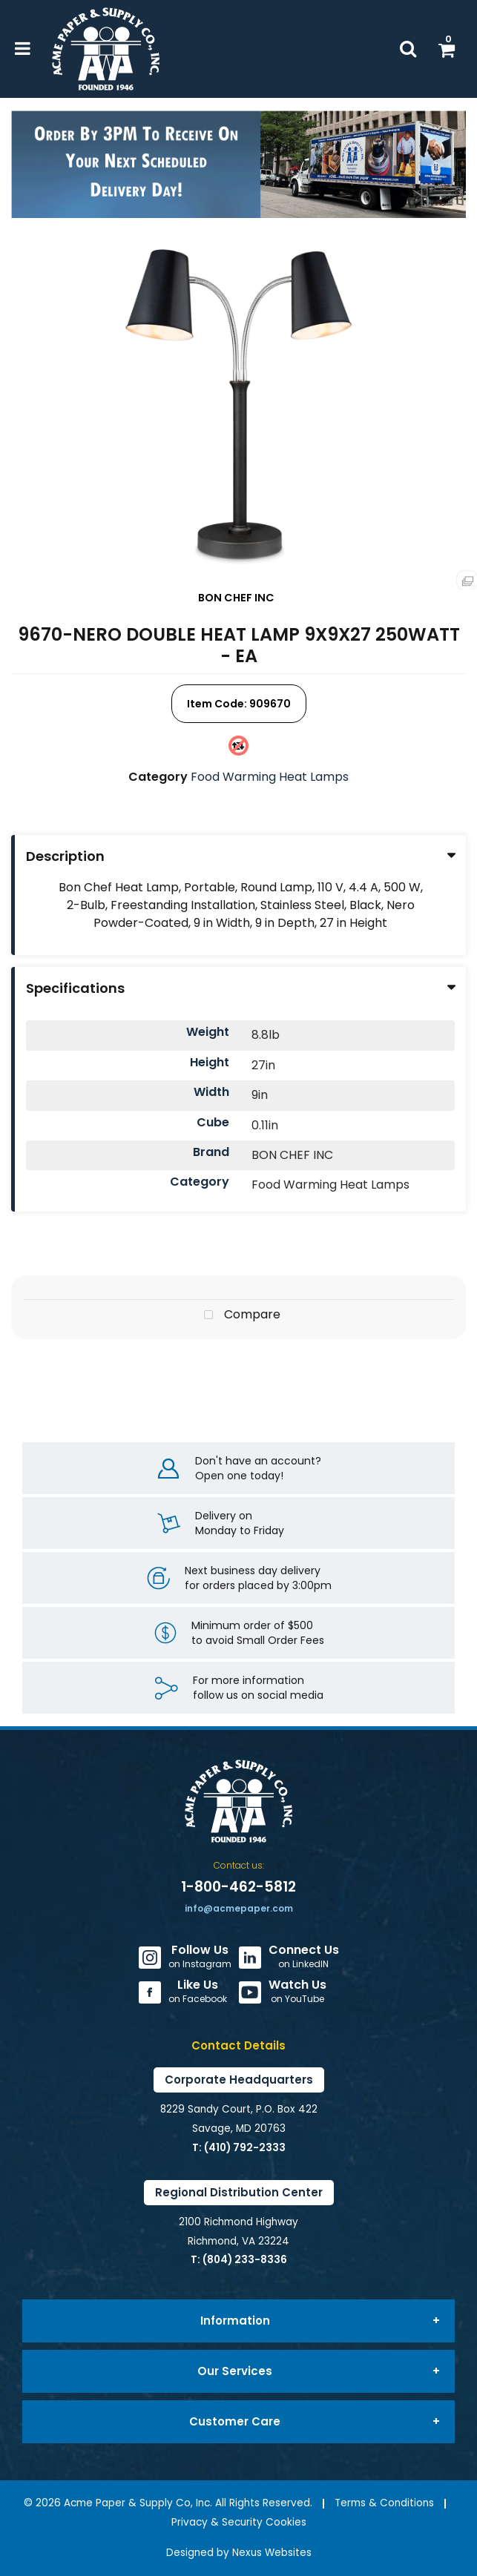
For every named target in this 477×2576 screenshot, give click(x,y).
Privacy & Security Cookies (238, 2522)
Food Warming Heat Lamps (270, 776)
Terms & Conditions (384, 2503)
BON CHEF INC (236, 597)
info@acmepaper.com (239, 1908)
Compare (238, 1315)
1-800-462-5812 (238, 1887)
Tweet (238, 1359)
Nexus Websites (272, 2553)
